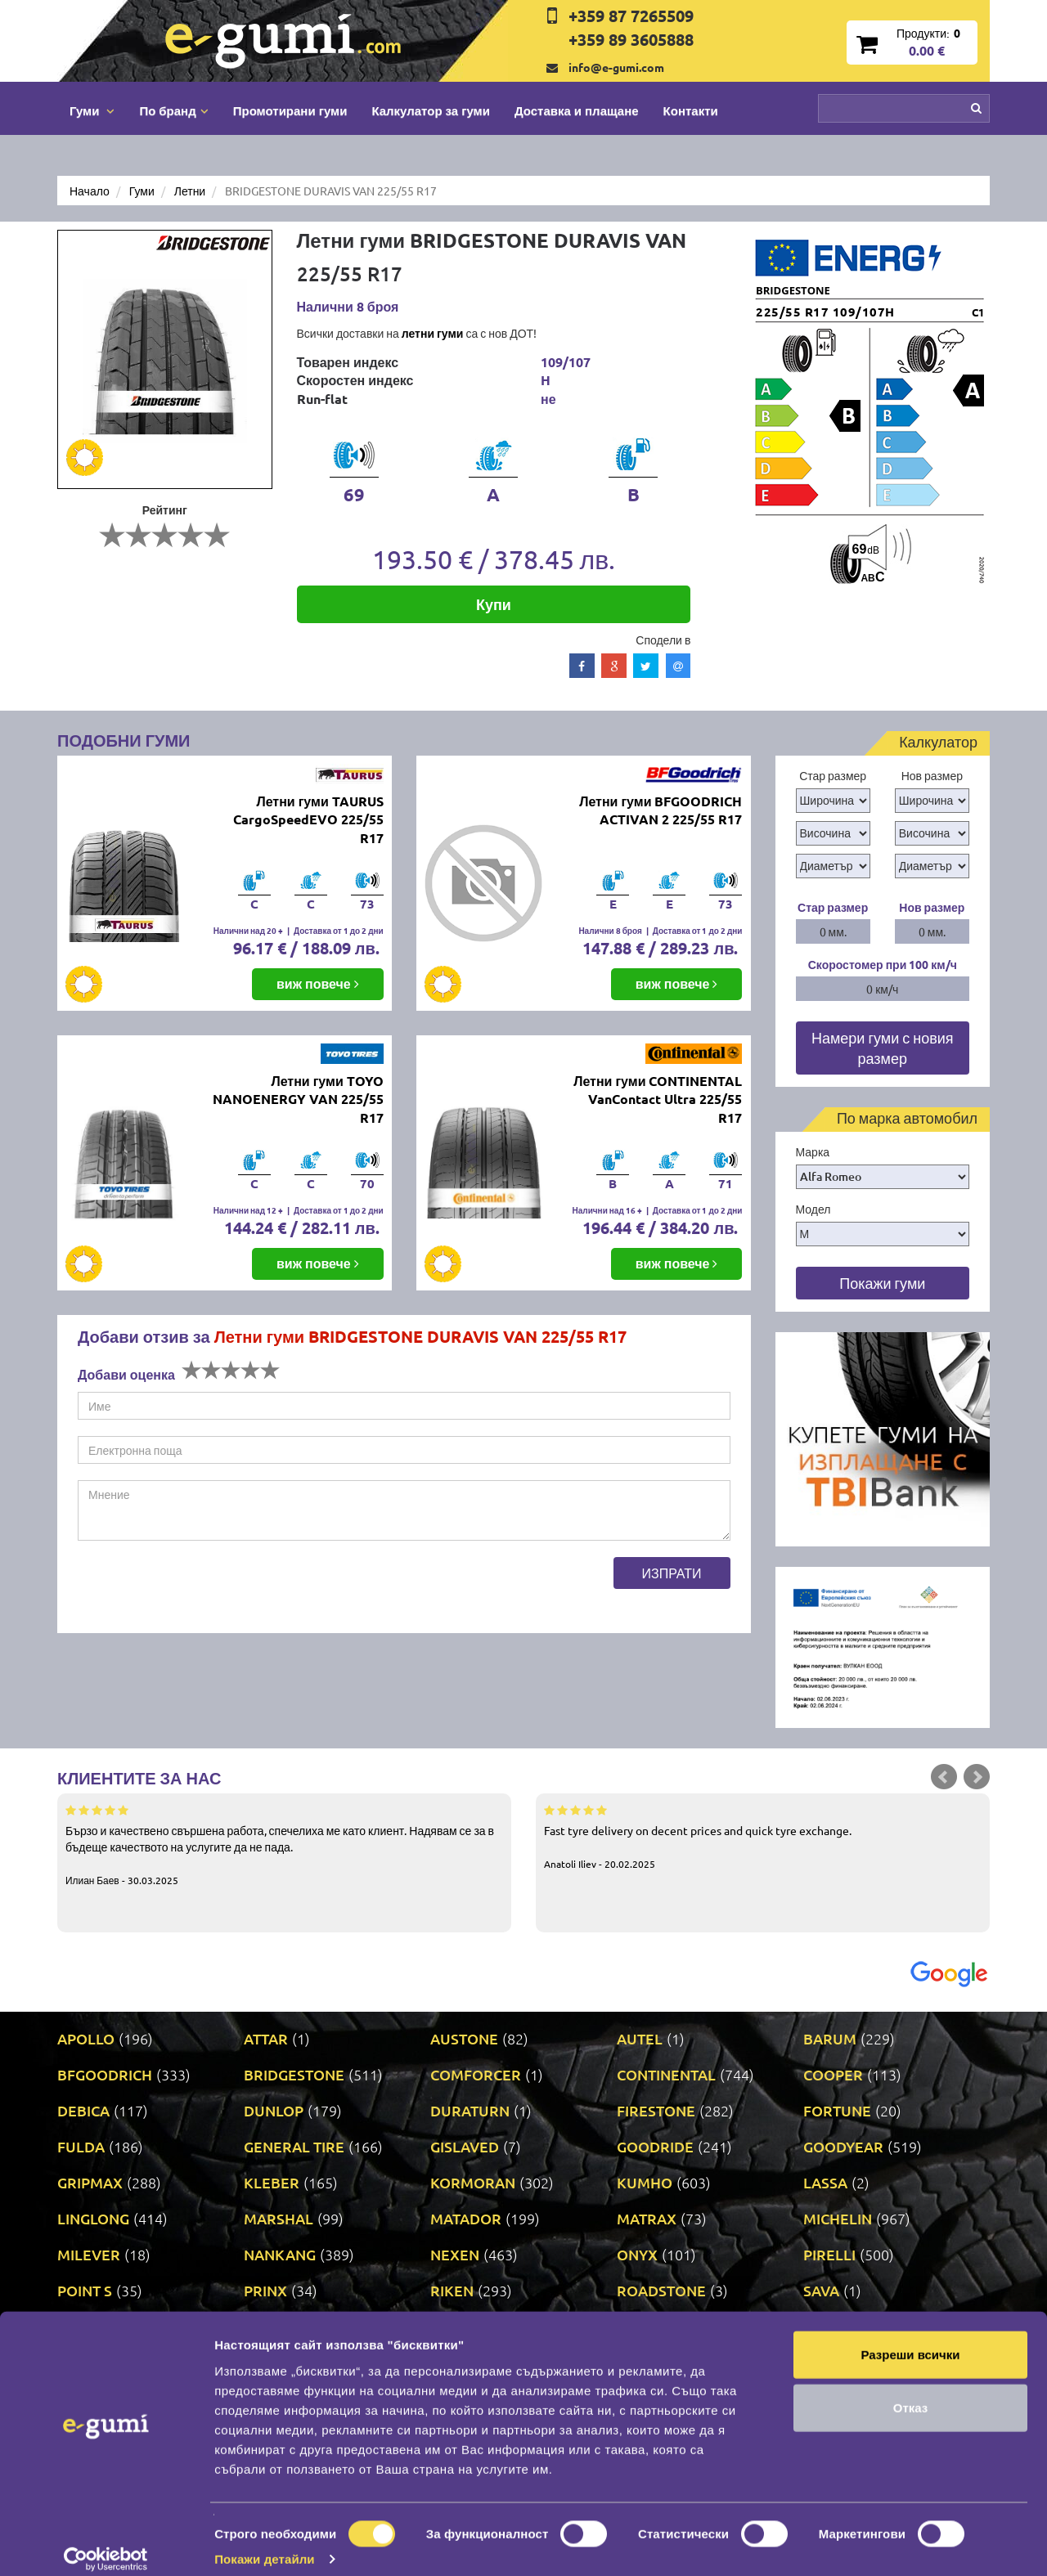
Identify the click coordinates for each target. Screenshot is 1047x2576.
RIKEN (452, 2290)
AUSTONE (464, 2038)
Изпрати (672, 1572)
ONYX (637, 2254)
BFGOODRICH (104, 2074)
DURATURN (470, 2110)
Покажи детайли (264, 2544)
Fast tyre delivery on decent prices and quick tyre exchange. (763, 1836)
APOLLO (86, 2038)
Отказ (910, 2392)
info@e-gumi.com (616, 67)
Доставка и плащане (577, 110)
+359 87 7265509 (631, 15)
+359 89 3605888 (631, 39)
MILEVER (88, 2254)
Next (977, 1777)
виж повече (317, 983)
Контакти (690, 110)
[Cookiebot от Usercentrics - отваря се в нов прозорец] (105, 2544)
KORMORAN (472, 2182)
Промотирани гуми (290, 110)
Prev (944, 1777)
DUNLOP (273, 2110)
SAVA (821, 2290)
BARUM (829, 2038)
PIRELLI (829, 2254)
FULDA (81, 2146)
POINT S (84, 2290)
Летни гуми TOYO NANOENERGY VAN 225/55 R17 (298, 1099)
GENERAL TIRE (294, 2146)
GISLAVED (464, 2146)
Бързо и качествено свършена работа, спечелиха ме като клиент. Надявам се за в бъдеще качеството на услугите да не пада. (284, 1844)
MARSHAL (278, 2218)
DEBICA (83, 2110)
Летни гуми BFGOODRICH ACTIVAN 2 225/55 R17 (660, 810)
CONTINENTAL (666, 2074)
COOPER (833, 2074)
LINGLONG (93, 2218)
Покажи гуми (882, 1282)
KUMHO (644, 2182)
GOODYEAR (843, 2146)
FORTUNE (837, 2110)
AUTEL (640, 2038)
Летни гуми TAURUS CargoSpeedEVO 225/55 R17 (308, 819)
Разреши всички (910, 2338)
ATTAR (266, 2038)
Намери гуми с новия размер (882, 1048)
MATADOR (465, 2218)
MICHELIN (837, 2218)
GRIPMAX (90, 2182)
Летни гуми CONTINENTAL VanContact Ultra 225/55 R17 (657, 1099)
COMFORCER (475, 2074)
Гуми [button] (92, 110)
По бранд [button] (173, 110)
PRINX (265, 2290)
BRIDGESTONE (294, 2074)
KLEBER (271, 2182)
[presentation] (202, 1589)
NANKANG (280, 2254)
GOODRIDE (655, 2146)
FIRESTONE (656, 2110)
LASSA (825, 2182)
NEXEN (454, 2254)
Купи (493, 604)
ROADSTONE (661, 2290)
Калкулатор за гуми (430, 110)
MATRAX (646, 2218)
